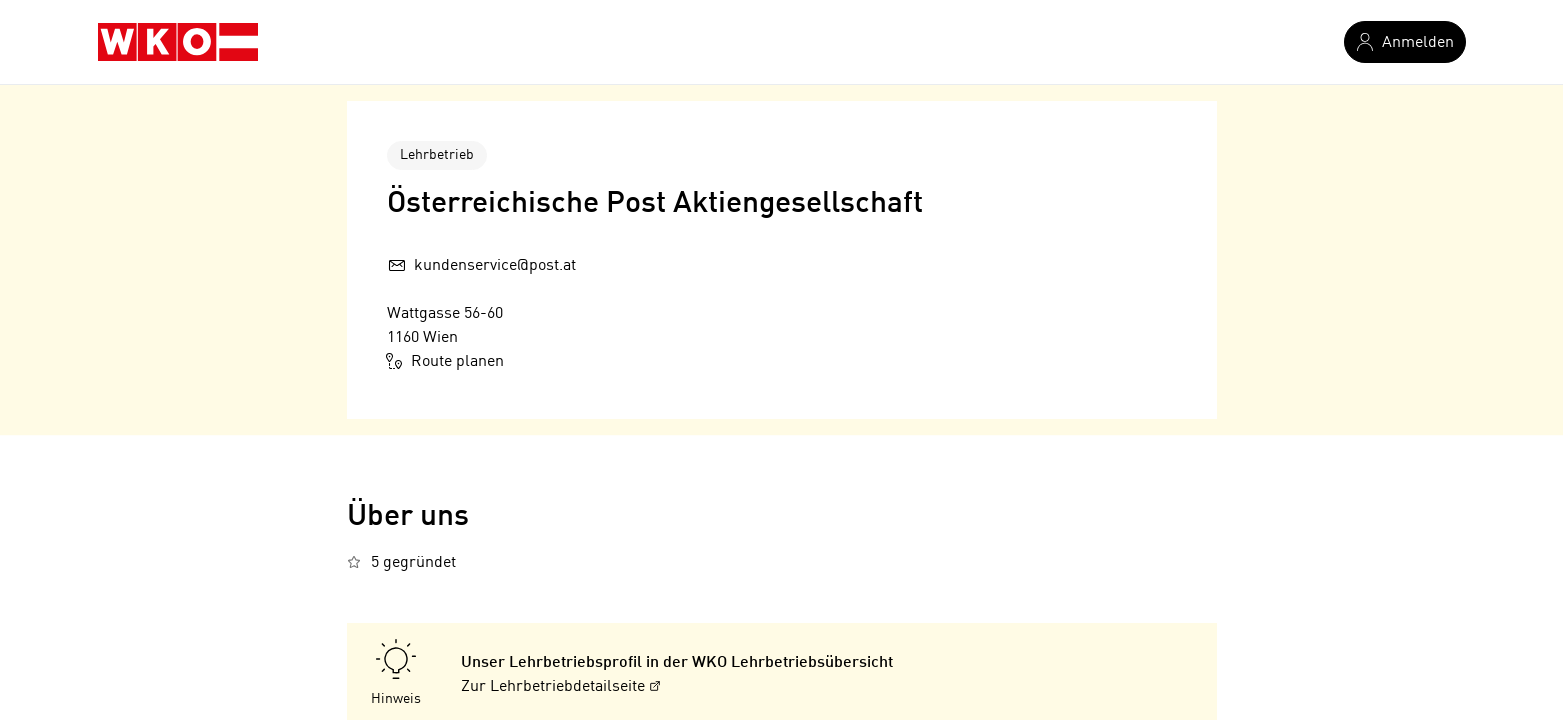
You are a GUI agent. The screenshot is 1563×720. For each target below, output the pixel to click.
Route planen (445, 361)
